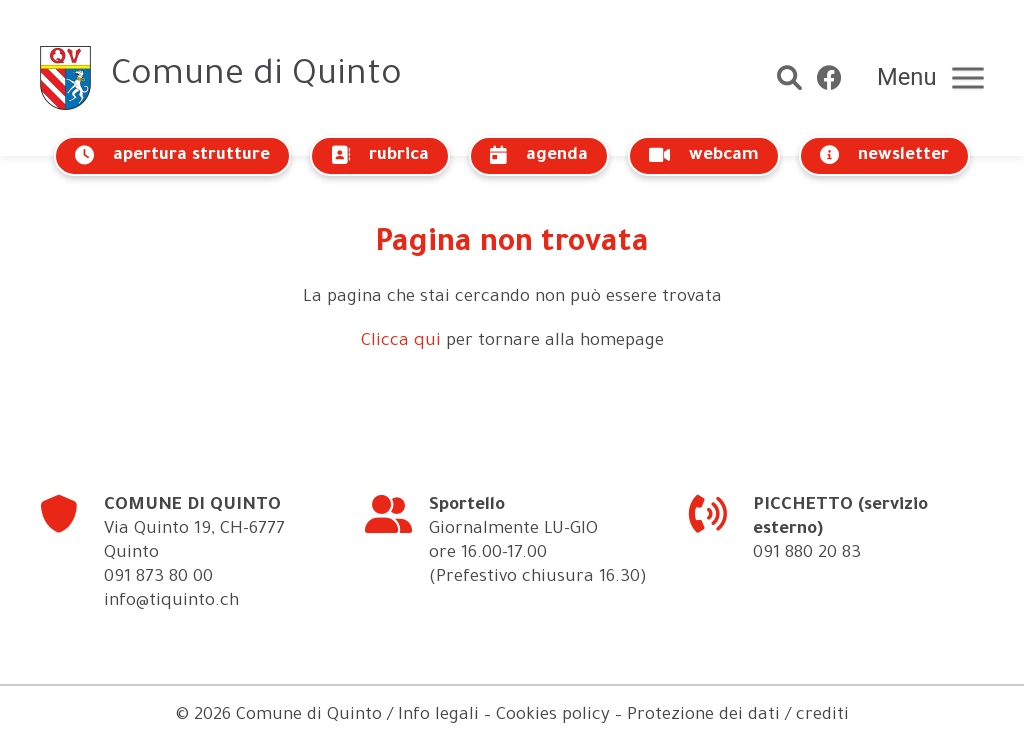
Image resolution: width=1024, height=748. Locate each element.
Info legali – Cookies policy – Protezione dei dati (589, 716)
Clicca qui (401, 342)
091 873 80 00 (158, 578)
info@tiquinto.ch (171, 602)
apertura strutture (172, 155)
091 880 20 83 (807, 554)
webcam (704, 155)
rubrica (380, 155)
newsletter (884, 155)
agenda (539, 155)
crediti (822, 716)
